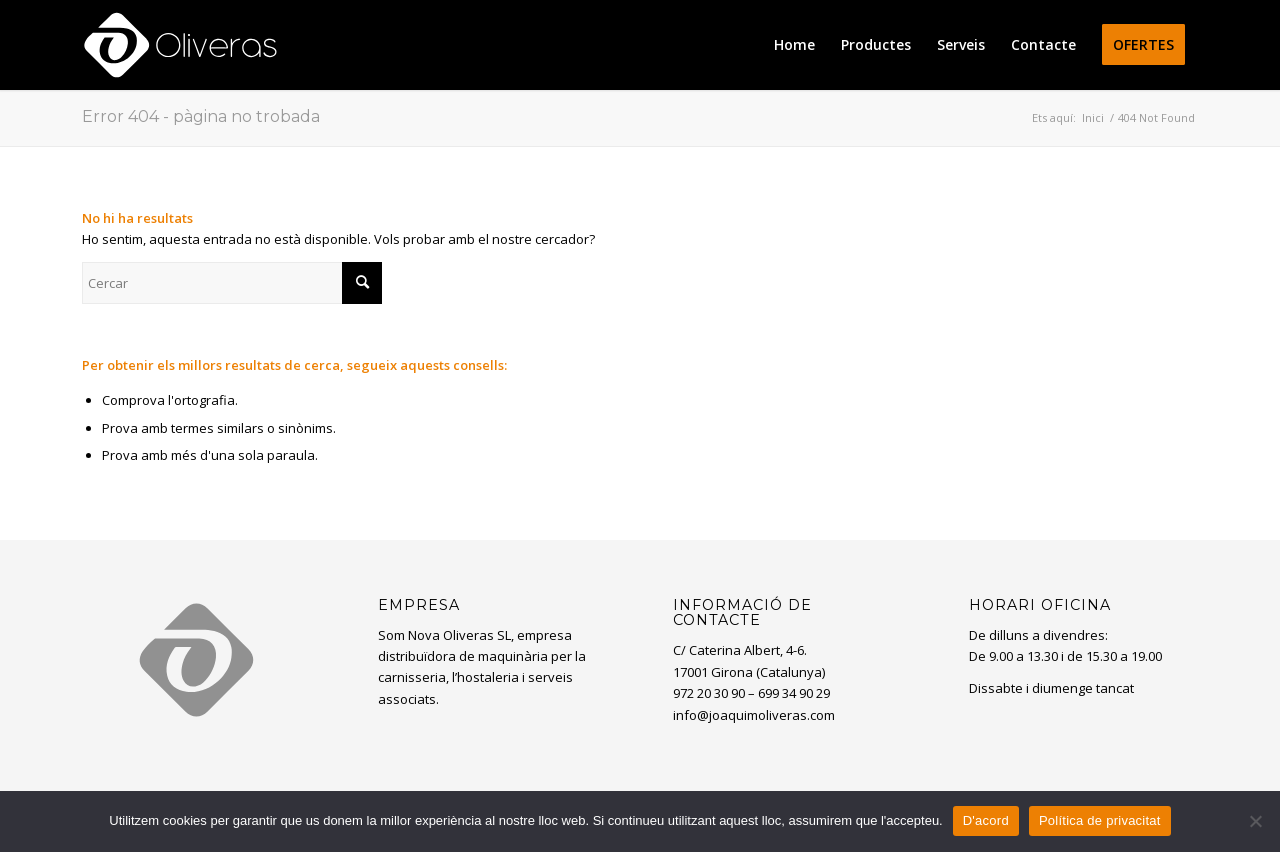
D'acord (986, 820)
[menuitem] (794, 45)
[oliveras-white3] (180, 45)
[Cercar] (232, 283)
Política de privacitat (1100, 820)
